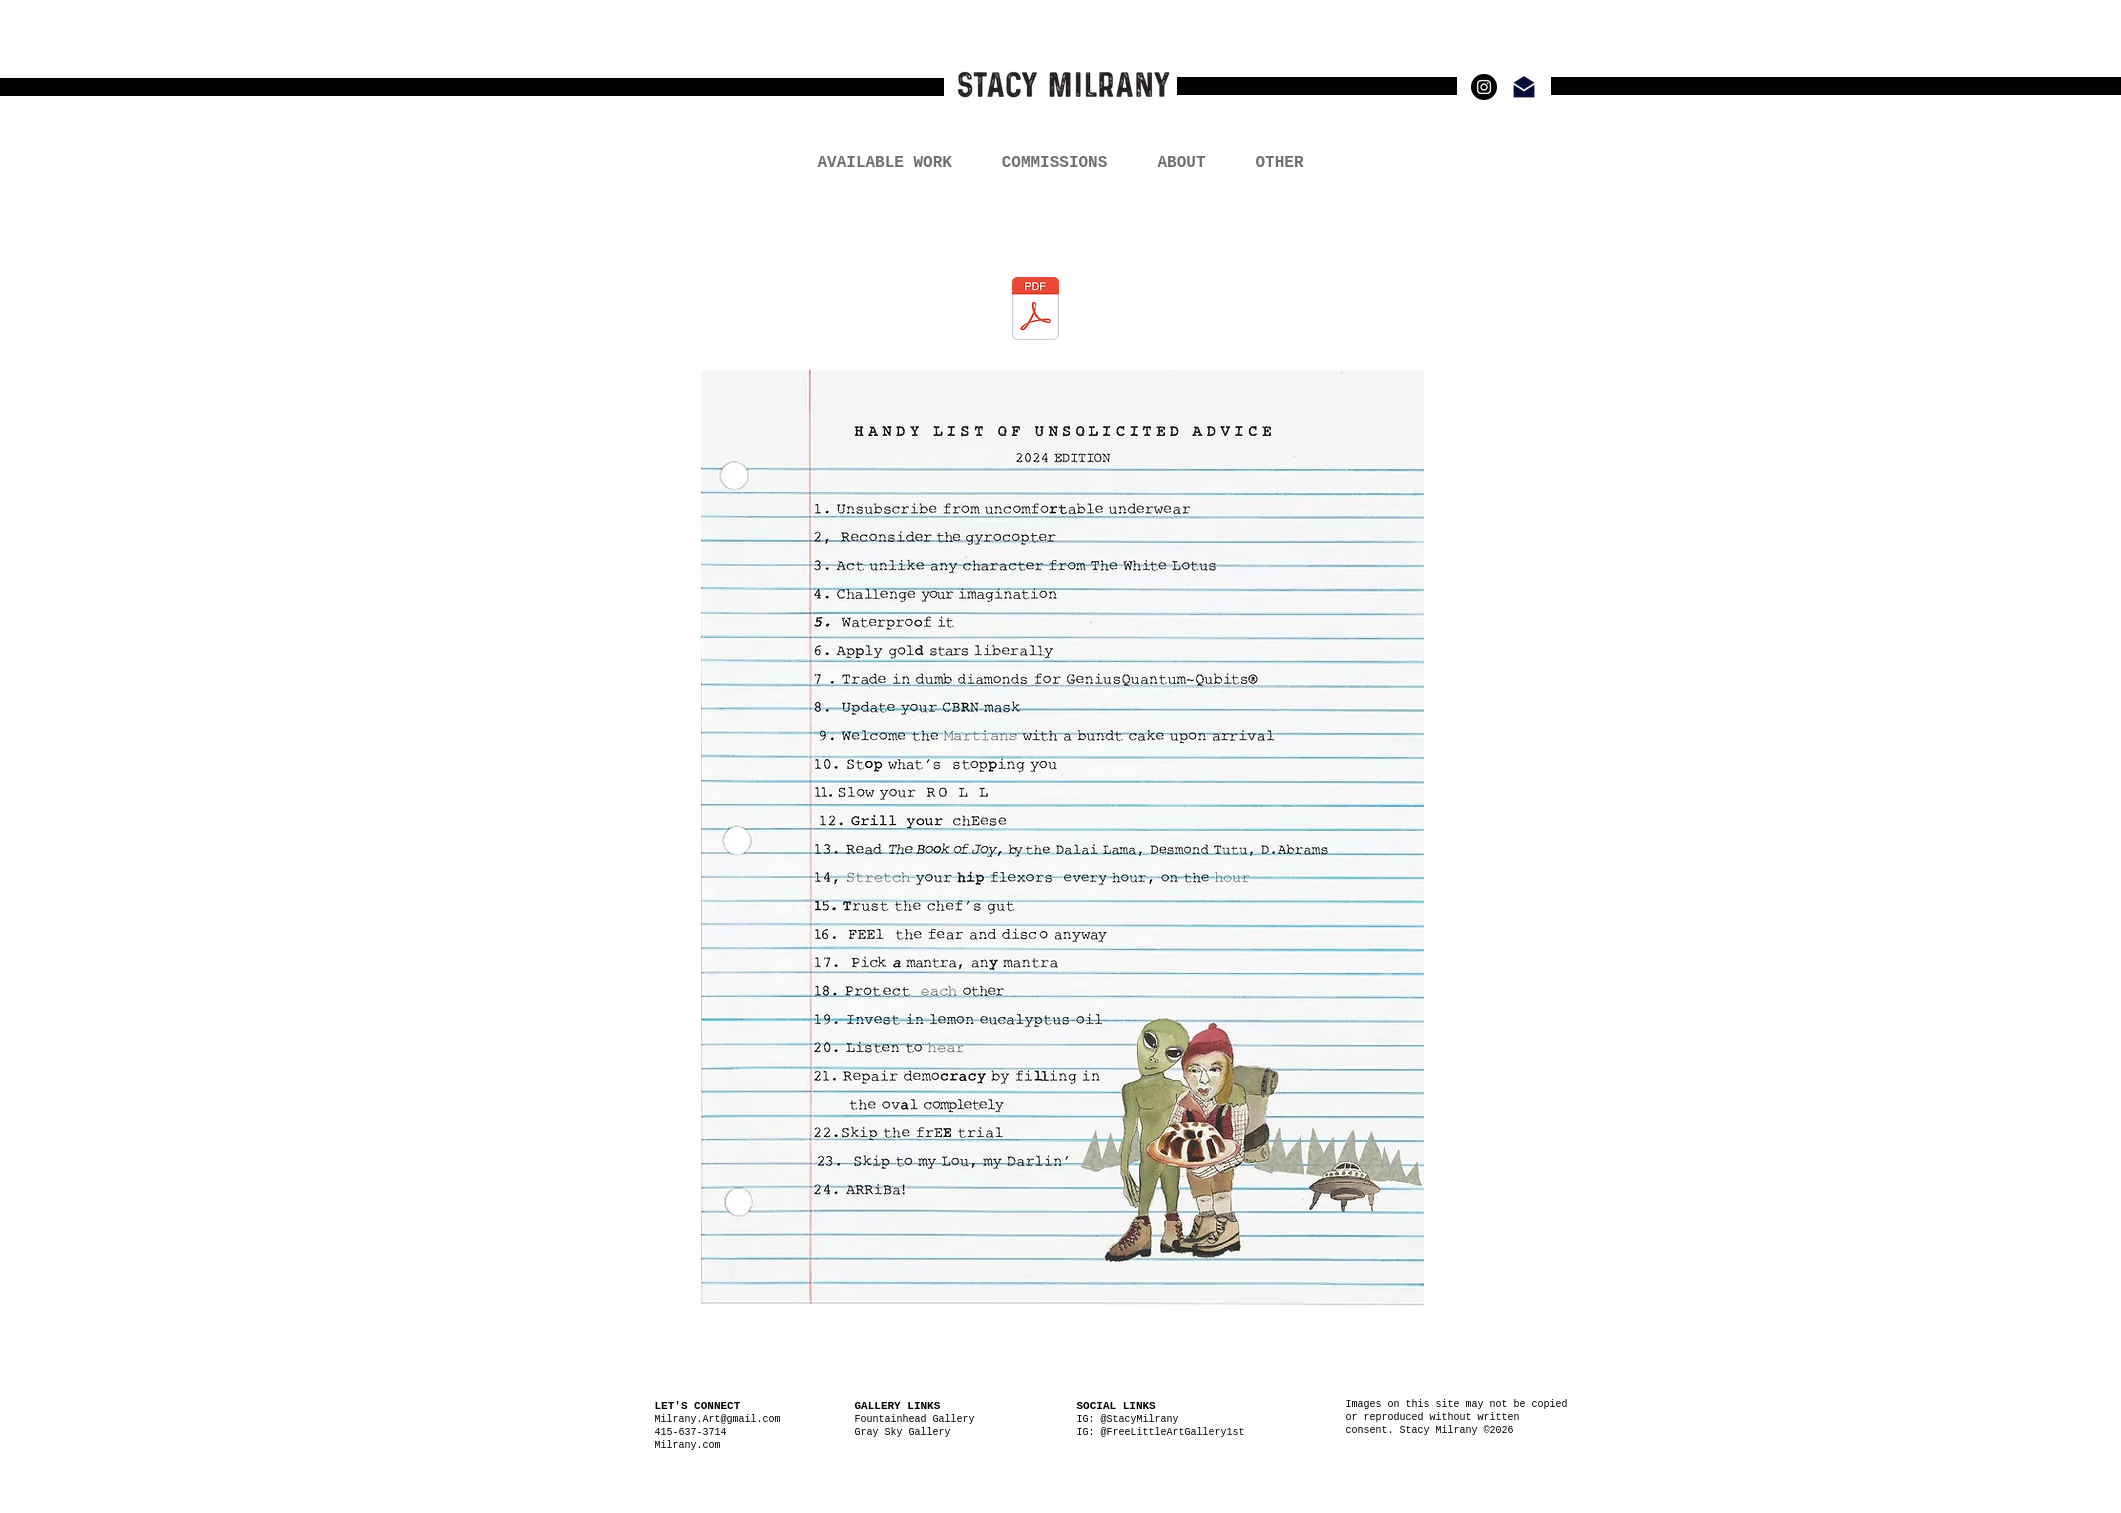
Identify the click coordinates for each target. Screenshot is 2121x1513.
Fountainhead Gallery (915, 1419)
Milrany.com (691, 1445)
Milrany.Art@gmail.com (718, 1419)
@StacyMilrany (1140, 1419)
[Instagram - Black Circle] (1484, 87)
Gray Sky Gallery (903, 1432)
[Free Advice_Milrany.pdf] (1035, 310)
